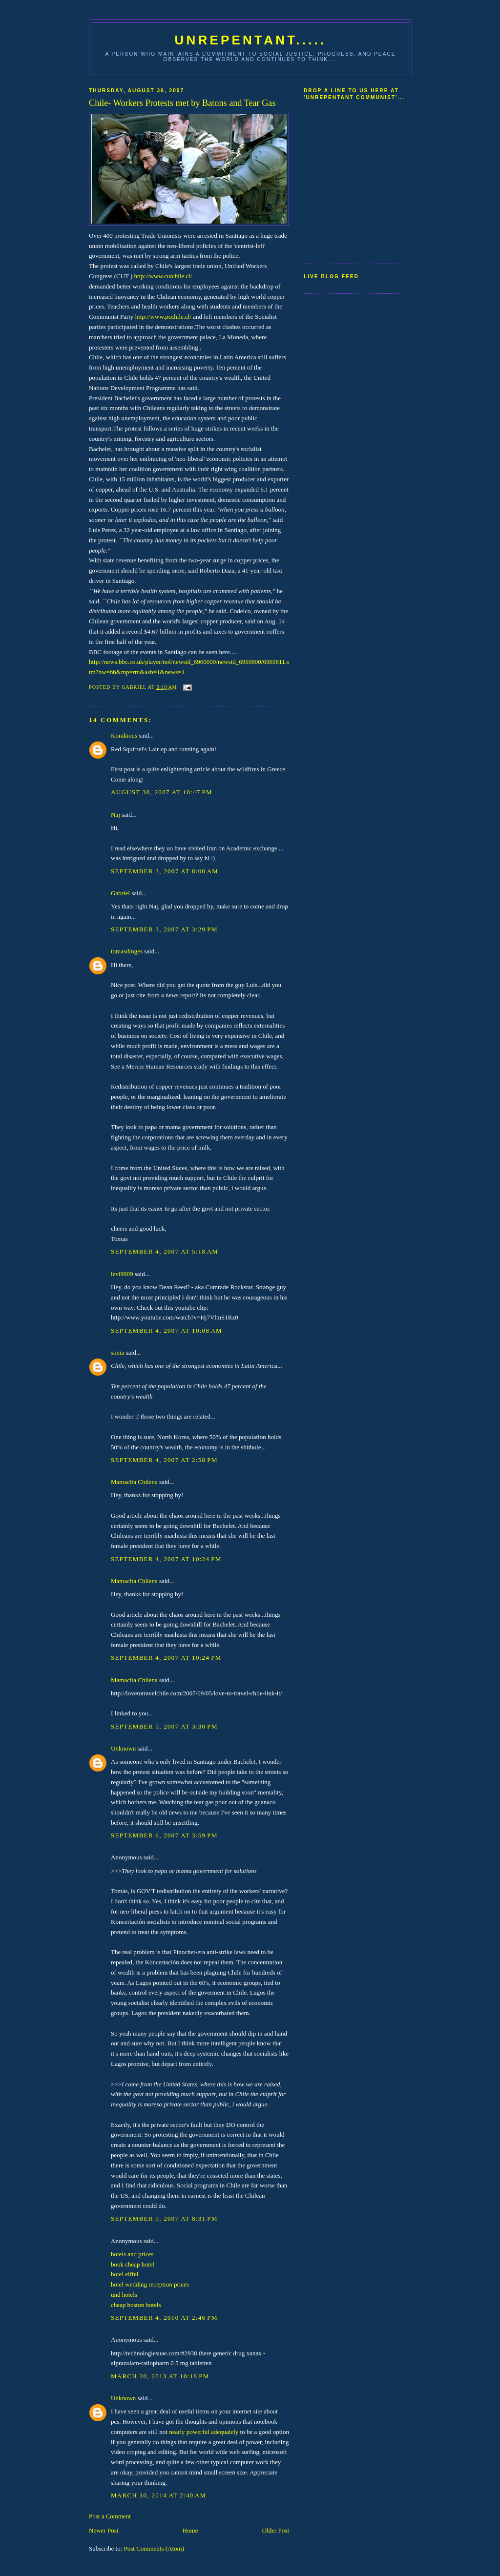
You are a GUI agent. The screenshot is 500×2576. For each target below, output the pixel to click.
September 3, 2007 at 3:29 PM (164, 929)
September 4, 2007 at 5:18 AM (164, 1251)
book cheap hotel (132, 2264)
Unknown (123, 1748)
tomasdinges (127, 951)
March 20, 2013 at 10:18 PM (160, 2376)
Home (190, 2530)
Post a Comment (110, 2516)
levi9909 (122, 1274)
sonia (117, 1352)
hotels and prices (132, 2254)
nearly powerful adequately (203, 2431)
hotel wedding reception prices (150, 2284)
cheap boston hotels (136, 2304)
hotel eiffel (124, 2274)
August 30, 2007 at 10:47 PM (161, 792)
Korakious (124, 735)
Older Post (275, 2530)
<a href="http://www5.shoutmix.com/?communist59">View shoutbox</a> (343, 178)
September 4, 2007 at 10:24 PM (166, 1559)
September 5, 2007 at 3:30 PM (164, 1726)
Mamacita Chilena (134, 1481)
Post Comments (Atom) (154, 2548)
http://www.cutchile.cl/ (163, 276)
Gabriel (120, 893)
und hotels (124, 2294)
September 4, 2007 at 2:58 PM (164, 1459)
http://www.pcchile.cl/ (163, 316)
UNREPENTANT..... (251, 40)
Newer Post (103, 2530)
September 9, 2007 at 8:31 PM (164, 2218)
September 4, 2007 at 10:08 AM (166, 1330)
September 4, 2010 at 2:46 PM (164, 2317)
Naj (115, 814)
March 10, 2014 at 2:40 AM (158, 2495)
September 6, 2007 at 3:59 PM (164, 1835)
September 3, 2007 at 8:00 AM (164, 871)
